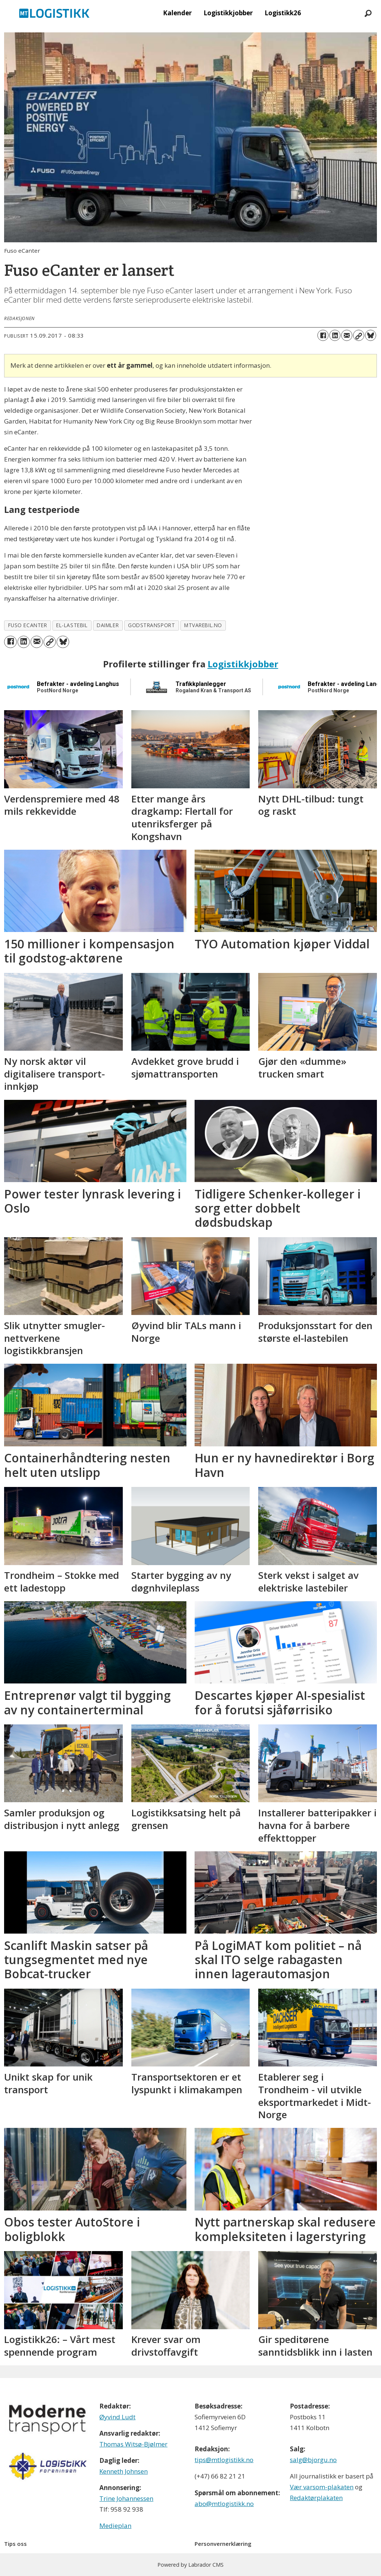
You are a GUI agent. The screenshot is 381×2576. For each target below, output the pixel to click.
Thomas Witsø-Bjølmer (133, 2444)
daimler (108, 625)
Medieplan (115, 2525)
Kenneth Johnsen (123, 2471)
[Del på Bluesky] (370, 335)
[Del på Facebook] (323, 335)
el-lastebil (71, 625)
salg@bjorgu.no (313, 2459)
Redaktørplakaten (316, 2497)
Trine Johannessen (126, 2498)
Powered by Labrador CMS (190, 2564)
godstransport (151, 625)
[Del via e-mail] (346, 335)
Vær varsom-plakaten (321, 2487)
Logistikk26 (283, 13)
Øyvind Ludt (117, 2417)
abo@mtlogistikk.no (224, 2503)
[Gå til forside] (54, 13)
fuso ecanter (27, 625)
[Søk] (368, 13)
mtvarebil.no (203, 625)
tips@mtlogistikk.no (224, 2459)
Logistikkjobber (228, 13)
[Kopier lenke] (358, 335)
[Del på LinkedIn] (334, 335)
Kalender (177, 13)
